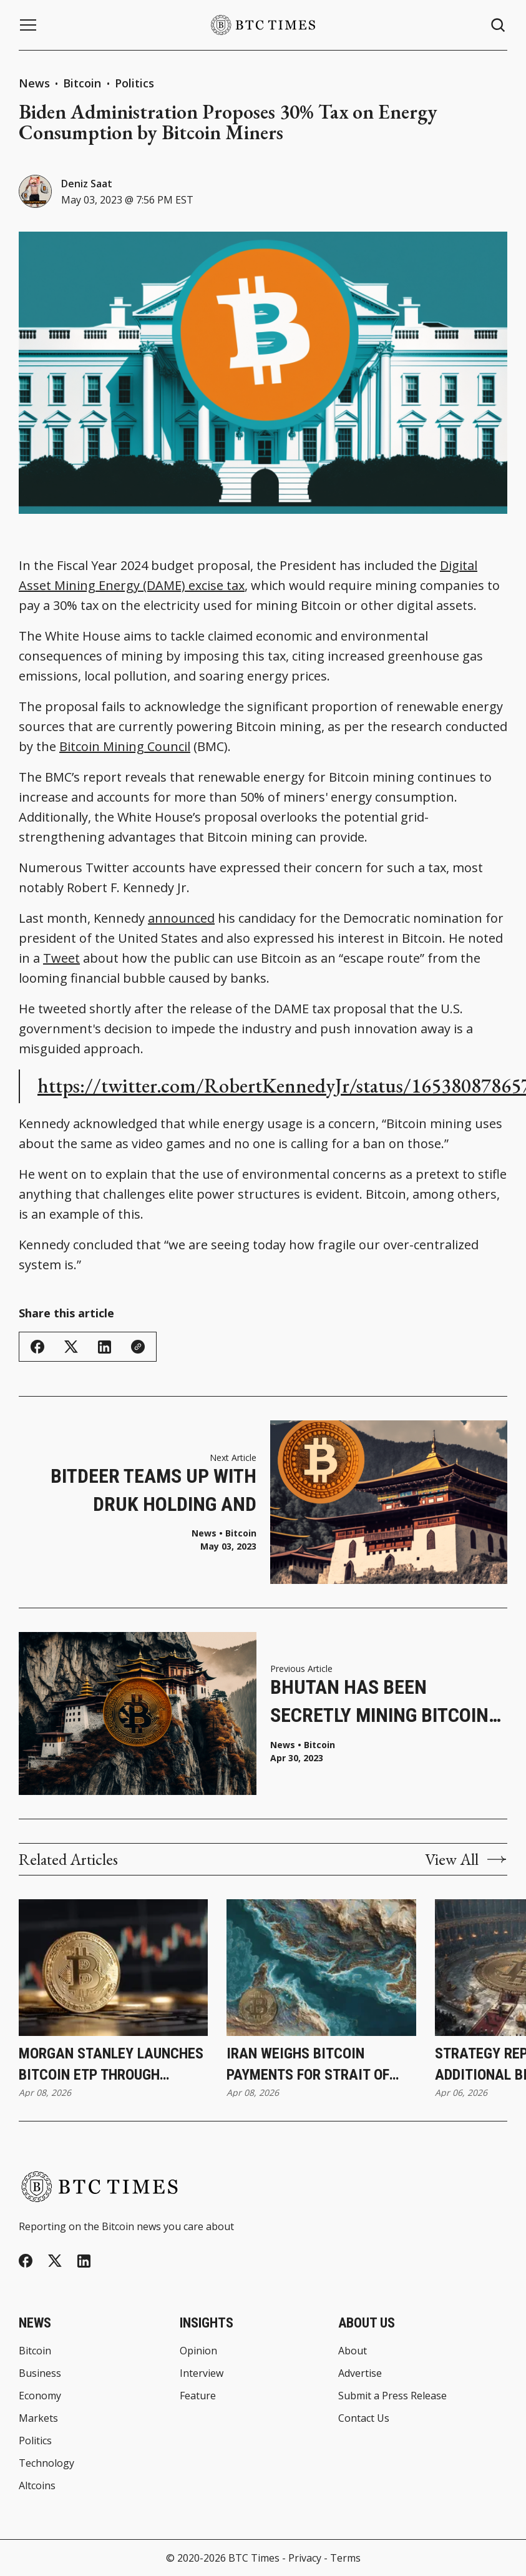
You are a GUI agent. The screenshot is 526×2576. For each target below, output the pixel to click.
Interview (201, 2373)
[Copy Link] (138, 1347)
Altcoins (37, 2485)
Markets (38, 2418)
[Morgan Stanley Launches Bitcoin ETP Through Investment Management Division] (113, 1967)
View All (466, 1859)
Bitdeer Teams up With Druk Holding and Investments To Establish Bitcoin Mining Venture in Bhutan (142, 1491)
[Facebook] (25, 2261)
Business (40, 2373)
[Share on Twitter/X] (71, 1347)
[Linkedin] (83, 2261)
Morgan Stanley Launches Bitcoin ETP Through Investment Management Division (111, 2065)
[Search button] (498, 25)
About (352, 2351)
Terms (345, 2558)
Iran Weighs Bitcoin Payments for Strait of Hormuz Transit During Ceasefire (307, 2065)
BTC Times (254, 2558)
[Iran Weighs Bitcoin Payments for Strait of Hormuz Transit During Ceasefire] (321, 1967)
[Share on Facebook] (37, 1347)
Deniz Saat (86, 183)
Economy (40, 2396)
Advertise (360, 2373)
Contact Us (363, 2418)
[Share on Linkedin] (104, 1347)
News (34, 83)
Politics (134, 83)
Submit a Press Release (392, 2396)
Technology (46, 2463)
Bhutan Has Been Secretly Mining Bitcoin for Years (379, 1702)
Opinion (198, 2351)
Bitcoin (83, 83)
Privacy (304, 2558)
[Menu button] (28, 25)
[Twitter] (55, 2261)
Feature (198, 2396)
